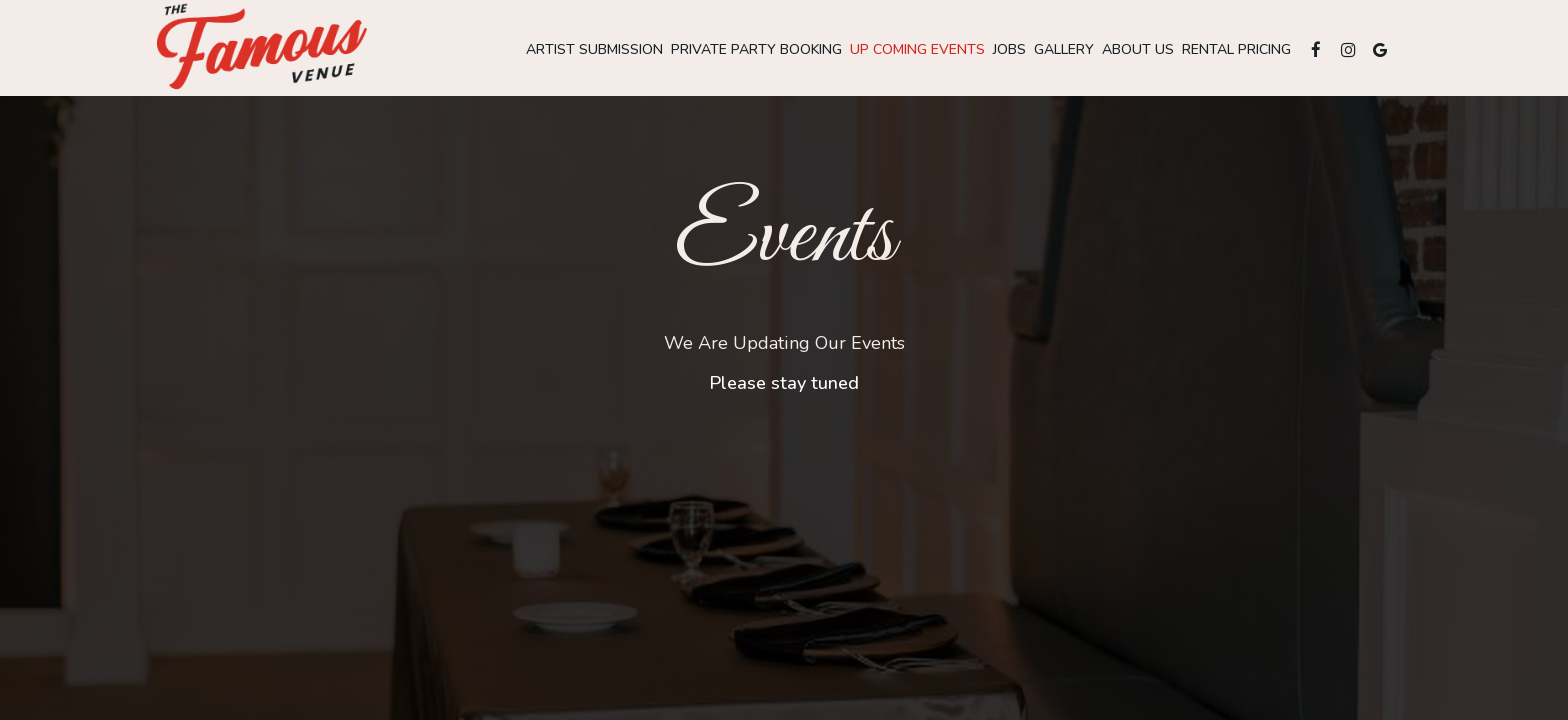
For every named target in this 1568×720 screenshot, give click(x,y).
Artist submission (594, 49)
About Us (1138, 49)
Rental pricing (1236, 49)
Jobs (1009, 49)
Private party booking (756, 49)
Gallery (1064, 49)
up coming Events (917, 49)
